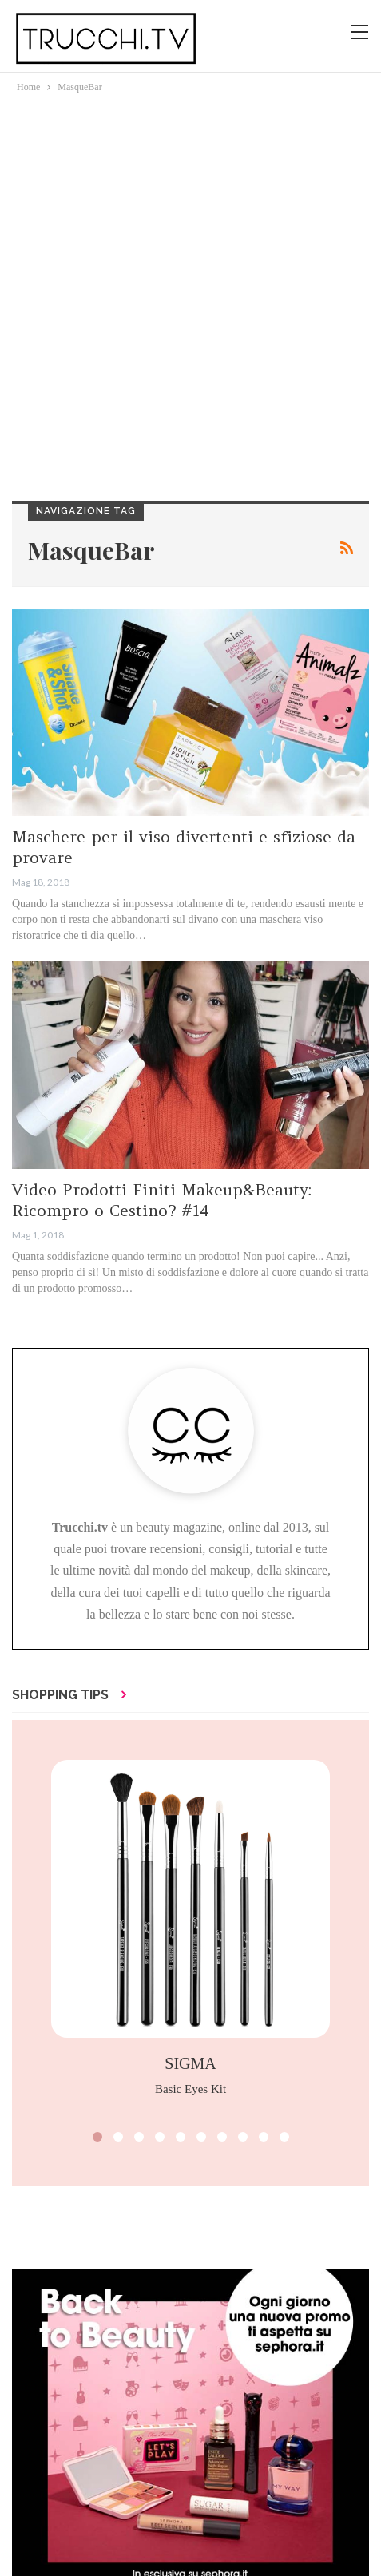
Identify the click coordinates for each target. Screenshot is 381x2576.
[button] (97, 2137)
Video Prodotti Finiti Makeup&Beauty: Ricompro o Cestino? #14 (162, 1199)
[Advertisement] (190, 294)
